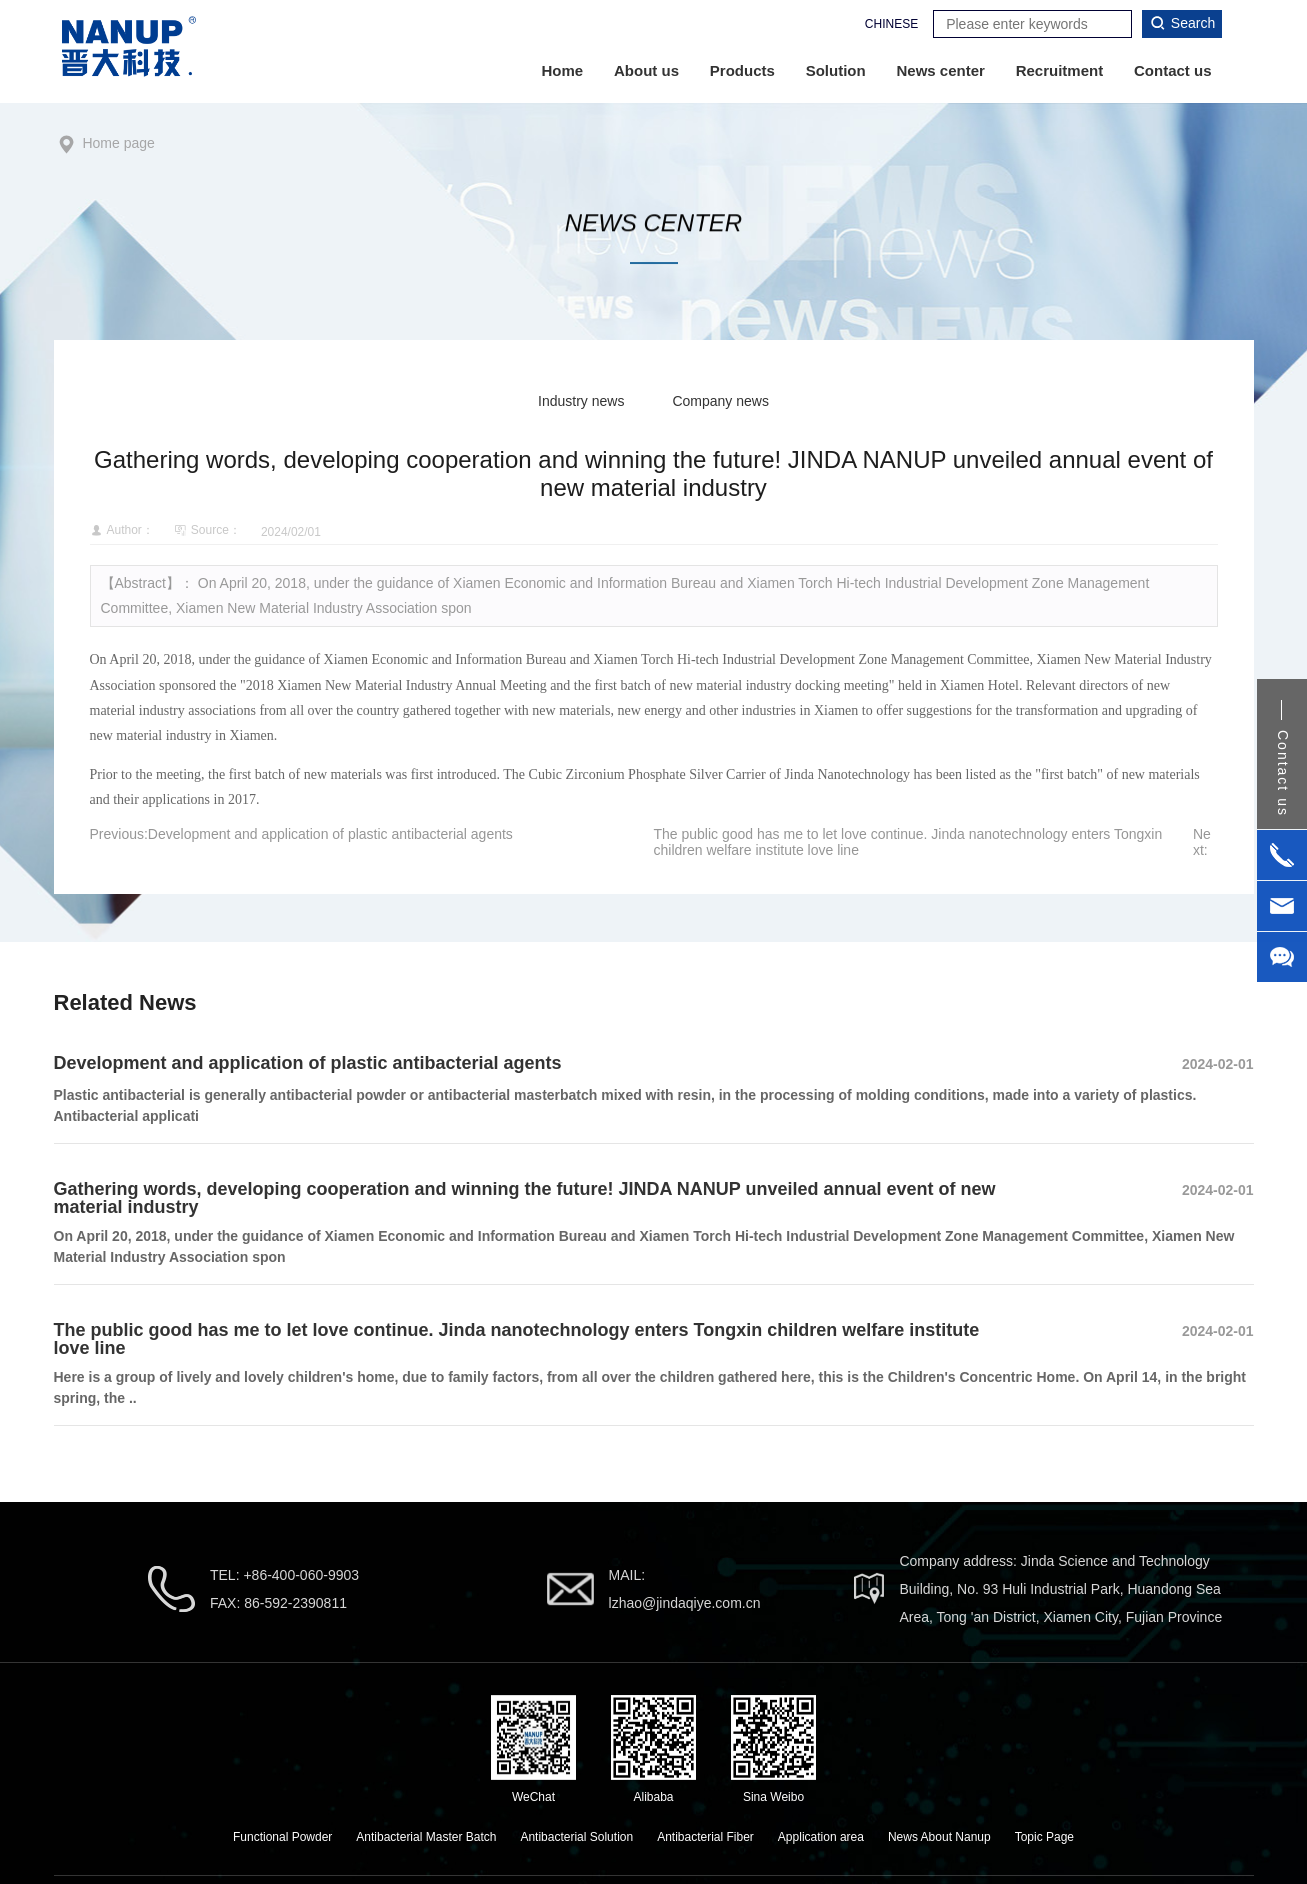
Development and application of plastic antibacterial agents (330, 834)
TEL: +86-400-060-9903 (284, 1575)
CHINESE (891, 24)
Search (1181, 23)
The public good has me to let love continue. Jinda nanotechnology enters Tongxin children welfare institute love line (517, 1339)
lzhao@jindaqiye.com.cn (685, 1603)
